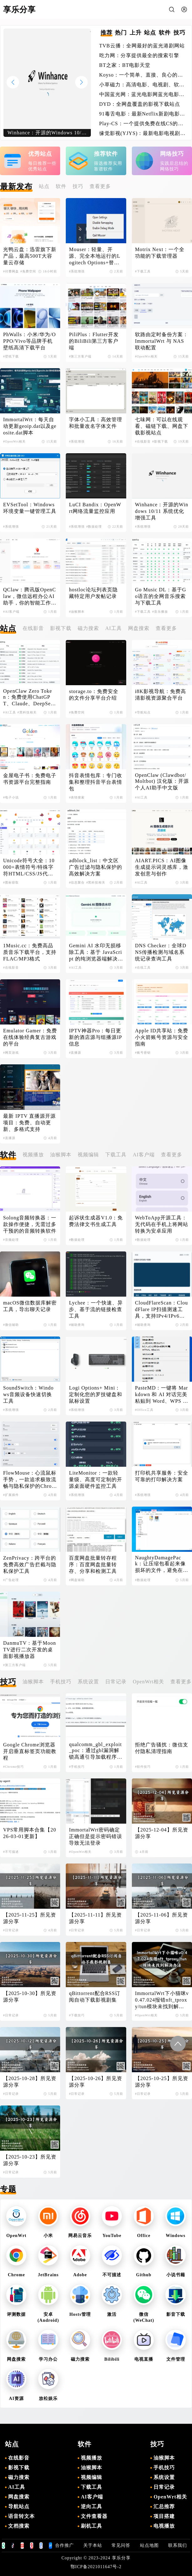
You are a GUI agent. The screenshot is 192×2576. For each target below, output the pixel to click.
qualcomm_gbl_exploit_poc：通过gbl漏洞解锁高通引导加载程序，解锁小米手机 (95, 1751)
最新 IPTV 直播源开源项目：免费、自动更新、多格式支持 (29, 1122)
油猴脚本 (60, 1154)
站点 (44, 186)
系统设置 (88, 1681)
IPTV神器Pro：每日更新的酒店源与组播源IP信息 (95, 1037)
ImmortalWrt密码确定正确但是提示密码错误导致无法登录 (95, 1836)
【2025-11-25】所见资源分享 (29, 1918)
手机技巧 (60, 1681)
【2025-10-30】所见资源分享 (29, 1997)
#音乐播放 (160, 611)
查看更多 (100, 186)
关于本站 (92, 2545)
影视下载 (60, 628)
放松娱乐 (48, 2398)
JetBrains (48, 2274)
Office (144, 2235)
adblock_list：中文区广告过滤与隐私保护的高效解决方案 (95, 867)
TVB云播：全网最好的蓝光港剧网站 (142, 45)
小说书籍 (175, 2274)
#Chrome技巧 (13, 1766)
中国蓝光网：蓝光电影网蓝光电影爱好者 (141, 95)
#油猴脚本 (77, 611)
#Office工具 (144, 1410)
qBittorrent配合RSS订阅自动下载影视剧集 (94, 1997)
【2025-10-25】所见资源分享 (161, 2082)
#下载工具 (143, 271)
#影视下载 (160, 441)
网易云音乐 (80, 2235)
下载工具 (116, 1154)
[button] (81, 82)
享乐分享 (121, 2558)
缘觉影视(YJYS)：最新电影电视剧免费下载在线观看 (142, 134)
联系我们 (177, 2545)
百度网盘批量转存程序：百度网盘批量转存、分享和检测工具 (93, 1564)
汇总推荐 (164, 2506)
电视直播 (143, 2359)
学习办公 (48, 2359)
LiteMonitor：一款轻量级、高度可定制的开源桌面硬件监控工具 (95, 1479)
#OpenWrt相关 (146, 356)
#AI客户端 (11, 611)
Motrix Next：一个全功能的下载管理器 (160, 253)
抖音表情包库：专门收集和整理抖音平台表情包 (95, 782)
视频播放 (33, 1154)
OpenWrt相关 (148, 1681)
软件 (61, 186)
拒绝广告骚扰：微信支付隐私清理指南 (161, 1748)
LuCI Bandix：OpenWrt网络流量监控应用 (95, 508)
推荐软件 (106, 154)
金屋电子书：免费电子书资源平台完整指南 (29, 779)
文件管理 (175, 2359)
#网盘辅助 (77, 1580)
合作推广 (64, 2545)
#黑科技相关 (27, 712)
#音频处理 (11, 1239)
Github (144, 2274)
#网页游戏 (11, 1052)
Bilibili (111, 2359)
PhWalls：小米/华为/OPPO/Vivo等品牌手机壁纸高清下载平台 (29, 341)
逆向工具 (91, 2506)
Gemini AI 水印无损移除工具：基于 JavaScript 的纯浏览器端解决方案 (95, 952)
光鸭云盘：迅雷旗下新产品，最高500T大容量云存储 (29, 256)
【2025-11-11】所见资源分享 (95, 1918)
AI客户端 (144, 1154)
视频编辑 (88, 1154)
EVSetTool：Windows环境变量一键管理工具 (29, 508)
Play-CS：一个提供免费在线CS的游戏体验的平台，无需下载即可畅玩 (141, 124)
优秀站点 (40, 154)
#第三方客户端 (80, 356)
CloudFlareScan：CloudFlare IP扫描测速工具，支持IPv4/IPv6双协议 (161, 1310)
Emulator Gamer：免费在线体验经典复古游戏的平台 (30, 1037)
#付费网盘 (11, 271)
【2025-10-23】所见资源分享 (29, 2160)
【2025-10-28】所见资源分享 (29, 2082)
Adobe (80, 2274)
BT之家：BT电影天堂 (125, 65)
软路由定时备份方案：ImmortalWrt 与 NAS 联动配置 (161, 341)
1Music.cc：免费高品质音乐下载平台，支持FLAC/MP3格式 (29, 952)
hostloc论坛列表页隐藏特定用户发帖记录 (93, 593)
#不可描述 (11, 1851)
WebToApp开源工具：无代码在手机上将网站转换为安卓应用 (161, 1224)
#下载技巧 (77, 2015)
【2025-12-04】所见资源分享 (161, 1833)
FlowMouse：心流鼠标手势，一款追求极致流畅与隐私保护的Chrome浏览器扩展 (29, 1480)
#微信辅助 (11, 1324)
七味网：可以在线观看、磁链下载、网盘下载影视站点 (161, 426)
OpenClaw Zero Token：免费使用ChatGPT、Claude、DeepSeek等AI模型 (29, 697)
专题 (8, 2189)
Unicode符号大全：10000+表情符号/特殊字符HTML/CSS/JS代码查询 (28, 867)
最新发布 (16, 186)
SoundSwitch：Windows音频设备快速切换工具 (28, 1394)
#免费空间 (28, 271)
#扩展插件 (11, 1495)
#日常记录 (11, 1930)
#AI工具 (9, 712)
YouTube (111, 2235)
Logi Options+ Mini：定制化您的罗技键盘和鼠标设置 (95, 1394)
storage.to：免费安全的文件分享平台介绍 (93, 695)
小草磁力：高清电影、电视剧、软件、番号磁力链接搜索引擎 (139, 85)
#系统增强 (77, 271)
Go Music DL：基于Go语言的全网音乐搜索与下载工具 (160, 596)
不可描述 (111, 2274)
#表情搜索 (77, 797)
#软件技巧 (143, 1766)
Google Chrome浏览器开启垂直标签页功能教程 (29, 1751)
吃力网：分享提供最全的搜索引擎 (139, 55)
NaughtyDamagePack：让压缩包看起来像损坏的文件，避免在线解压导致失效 (161, 1564)
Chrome (16, 2274)
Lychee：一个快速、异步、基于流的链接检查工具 (95, 1309)
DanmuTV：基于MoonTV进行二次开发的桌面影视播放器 (29, 1649)
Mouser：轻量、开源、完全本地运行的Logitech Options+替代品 (94, 256)
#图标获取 (11, 882)
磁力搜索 (88, 628)
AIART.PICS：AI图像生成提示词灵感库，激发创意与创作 (161, 867)
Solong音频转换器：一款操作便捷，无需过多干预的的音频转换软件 (29, 1224)
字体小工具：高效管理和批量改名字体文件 (95, 423)
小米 (48, 2235)
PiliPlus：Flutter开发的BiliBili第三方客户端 (93, 341)
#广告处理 (11, 1580)
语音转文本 (21, 2516)
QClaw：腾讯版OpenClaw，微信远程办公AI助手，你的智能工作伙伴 (29, 596)
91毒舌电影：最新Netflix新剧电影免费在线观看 (142, 114)
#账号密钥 (143, 1052)
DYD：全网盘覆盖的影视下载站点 (139, 104)
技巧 (78, 186)
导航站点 (18, 2506)
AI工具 (113, 628)
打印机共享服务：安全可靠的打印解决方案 (161, 1476)
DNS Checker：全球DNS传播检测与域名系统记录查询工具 (160, 952)
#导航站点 (143, 712)
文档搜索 (18, 2526)
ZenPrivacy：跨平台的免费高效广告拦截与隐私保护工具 (29, 1564)
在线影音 (33, 628)
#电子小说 (11, 797)
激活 (112, 2314)
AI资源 (16, 2398)
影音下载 (175, 2314)
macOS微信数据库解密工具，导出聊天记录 (30, 1306)
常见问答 (121, 2545)
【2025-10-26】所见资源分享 (95, 2082)
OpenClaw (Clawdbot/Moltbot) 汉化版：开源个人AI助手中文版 (162, 781)
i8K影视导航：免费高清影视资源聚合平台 (160, 695)
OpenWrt (16, 2235)
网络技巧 (172, 154)
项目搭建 (164, 2516)
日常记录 (116, 1681)
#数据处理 (94, 526)
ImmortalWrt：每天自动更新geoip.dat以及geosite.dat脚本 (29, 426)
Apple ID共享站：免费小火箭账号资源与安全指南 (161, 1037)
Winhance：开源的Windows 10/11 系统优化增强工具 (161, 511)
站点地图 (149, 2545)
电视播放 (164, 2526)
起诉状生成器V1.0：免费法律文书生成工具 (96, 1221)
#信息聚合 (77, 882)
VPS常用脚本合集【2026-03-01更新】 (29, 1833)
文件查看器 (94, 2516)
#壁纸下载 (11, 356)
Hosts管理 (80, 2314)
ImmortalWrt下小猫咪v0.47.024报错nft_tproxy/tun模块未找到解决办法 (162, 2000)
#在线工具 (143, 967)
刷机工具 (91, 2526)
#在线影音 (143, 441)
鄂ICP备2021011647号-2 (96, 2566)
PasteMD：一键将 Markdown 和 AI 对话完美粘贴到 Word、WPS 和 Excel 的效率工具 (161, 1395)
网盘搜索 (138, 628)
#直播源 (75, 1052)
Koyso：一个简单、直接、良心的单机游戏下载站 (141, 75)
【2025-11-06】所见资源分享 (161, 1918)
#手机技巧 (77, 1766)
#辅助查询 (77, 1324)
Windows (175, 2235)
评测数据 (16, 2314)
